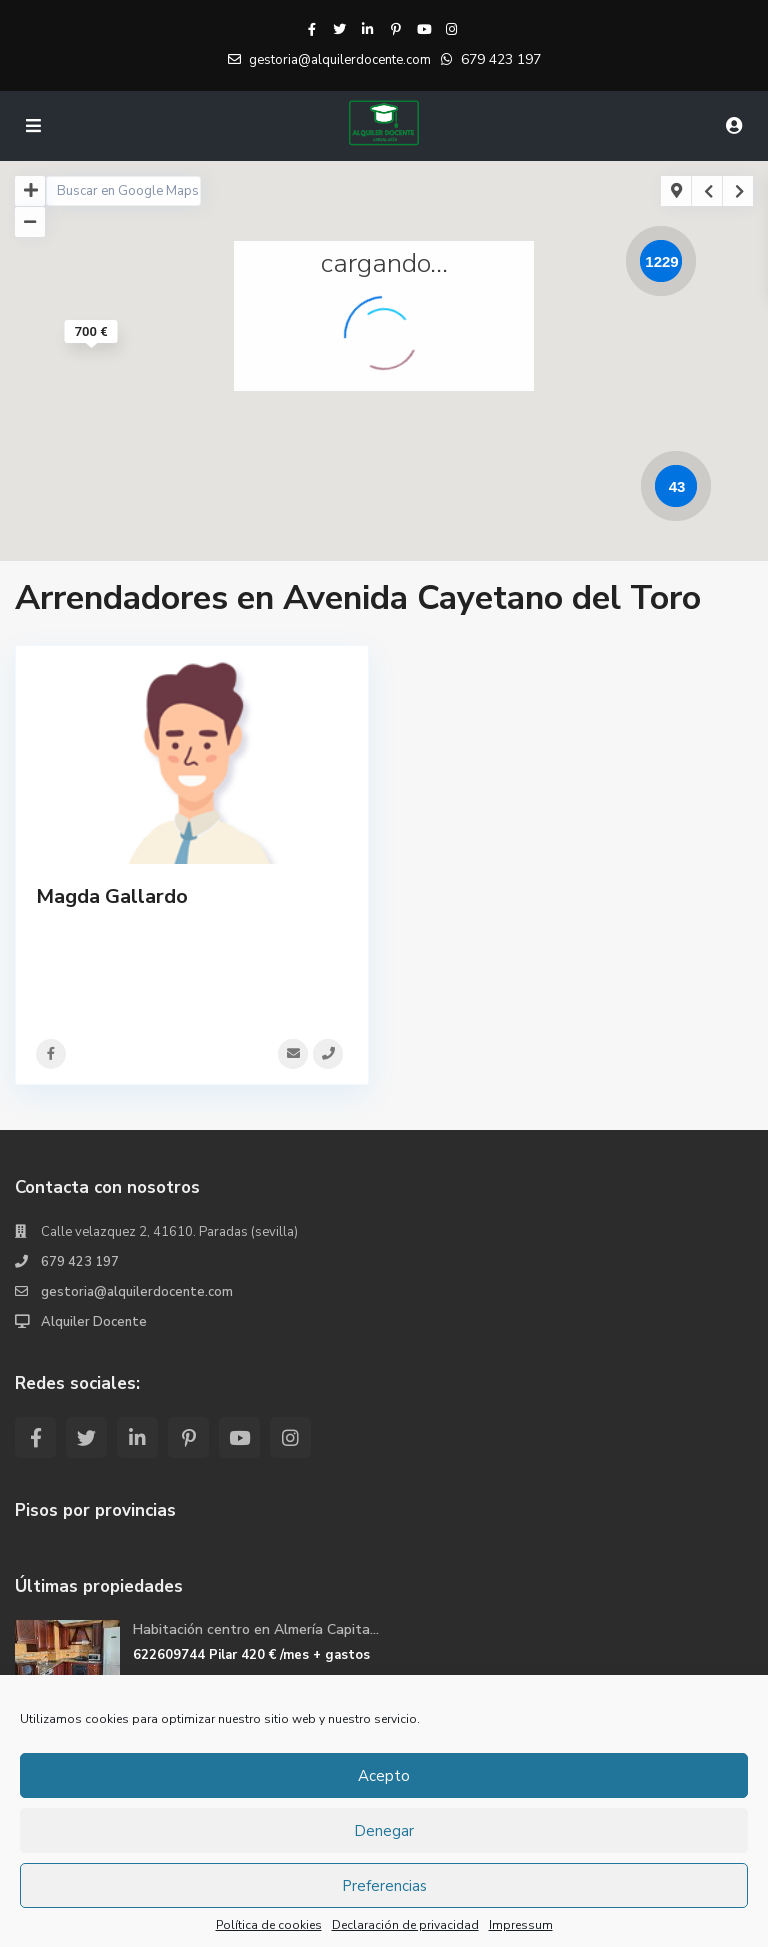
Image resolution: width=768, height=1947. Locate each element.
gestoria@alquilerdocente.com (137, 1292)
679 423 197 (501, 59)
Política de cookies (269, 1925)
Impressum (521, 1925)
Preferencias (384, 1886)
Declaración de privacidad (405, 1925)
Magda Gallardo (112, 896)
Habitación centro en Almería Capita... (256, 1629)
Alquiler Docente (94, 1322)
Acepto (384, 1776)
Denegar (384, 1831)
